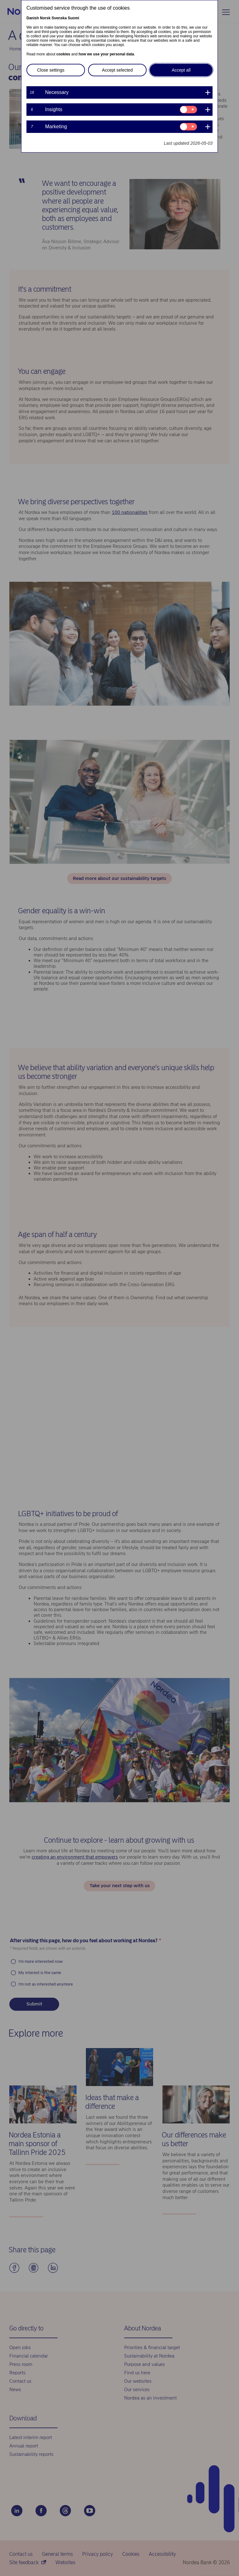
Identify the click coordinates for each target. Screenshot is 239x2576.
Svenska (59, 18)
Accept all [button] (181, 70)
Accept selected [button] (117, 70)
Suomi (73, 18)
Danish (32, 18)
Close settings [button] (50, 70)
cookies (63, 54)
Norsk (45, 18)
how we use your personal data (106, 54)
